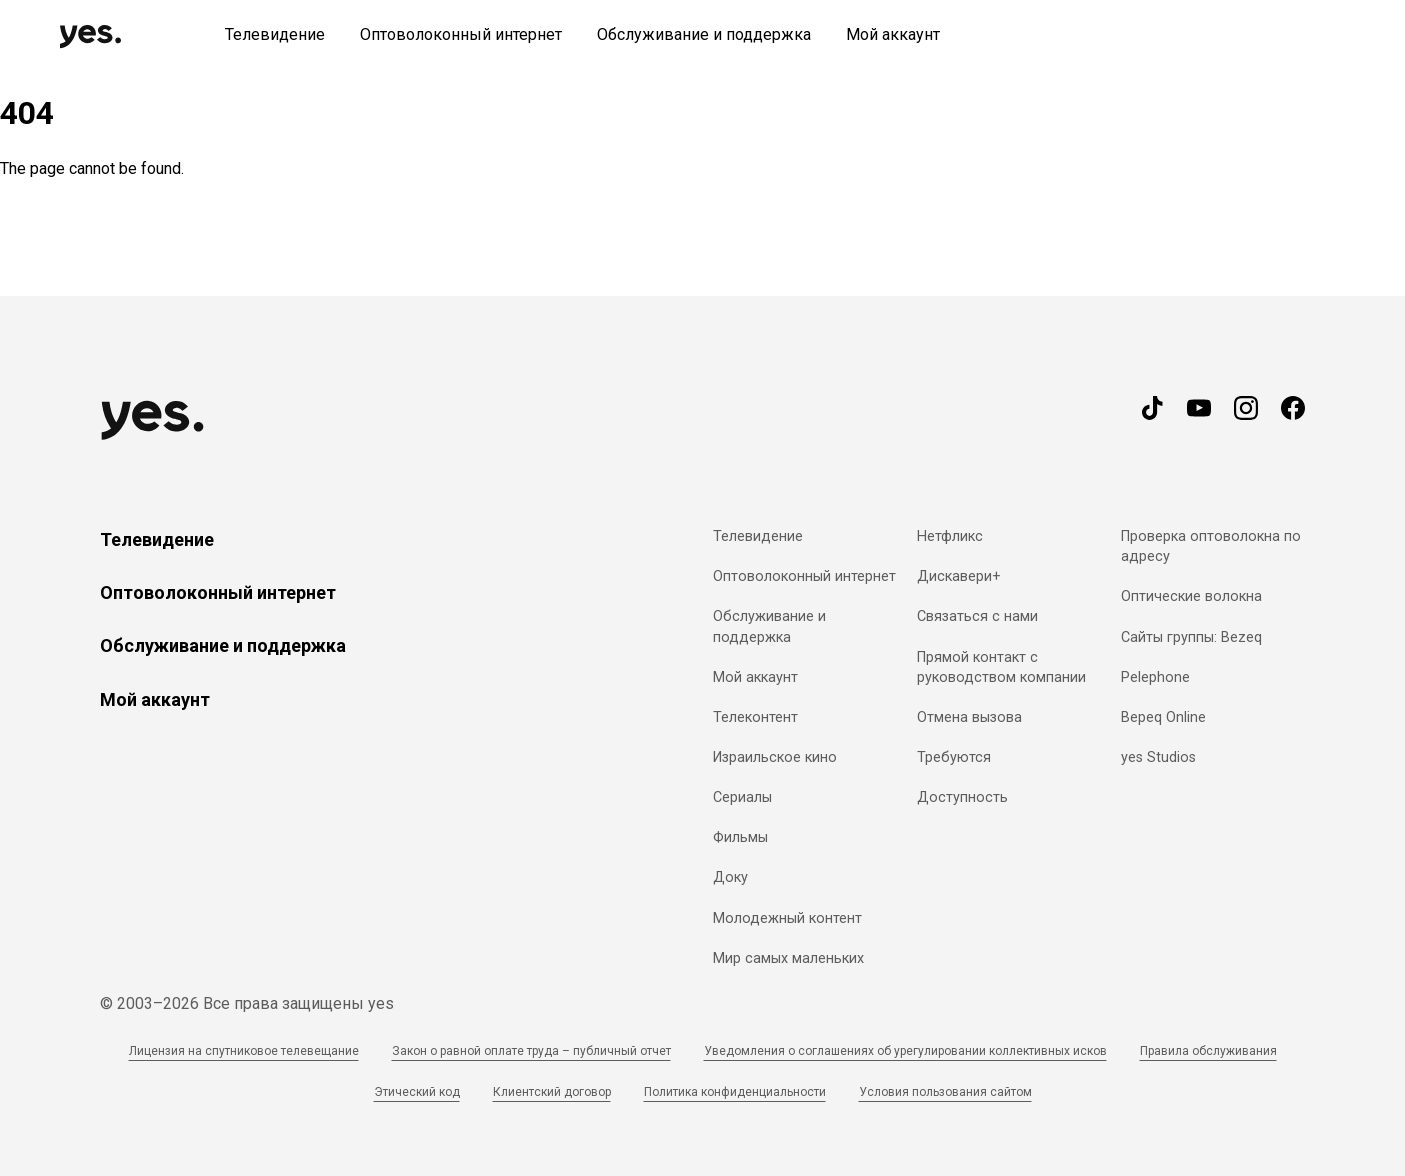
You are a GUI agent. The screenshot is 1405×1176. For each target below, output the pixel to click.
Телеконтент (755, 717)
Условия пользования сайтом (945, 1092)
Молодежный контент (787, 918)
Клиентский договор (552, 1092)
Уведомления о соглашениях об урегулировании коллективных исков (905, 1051)
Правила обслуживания (1208, 1051)
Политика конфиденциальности (735, 1092)
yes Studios (1158, 757)
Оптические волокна (1191, 596)
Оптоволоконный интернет (218, 592)
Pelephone (1155, 677)
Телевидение (157, 539)
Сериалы (742, 797)
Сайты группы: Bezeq (1191, 637)
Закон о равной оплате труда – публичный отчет (531, 1051)
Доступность (962, 797)
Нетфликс (950, 536)
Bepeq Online (1163, 717)
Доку (730, 877)
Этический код (417, 1092)
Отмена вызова (969, 717)
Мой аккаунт (155, 699)
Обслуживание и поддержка (223, 645)
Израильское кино (775, 757)
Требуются (954, 757)
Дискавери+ (959, 576)
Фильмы (740, 837)
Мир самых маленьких (788, 958)
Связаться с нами (977, 616)
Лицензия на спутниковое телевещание (244, 1051)
